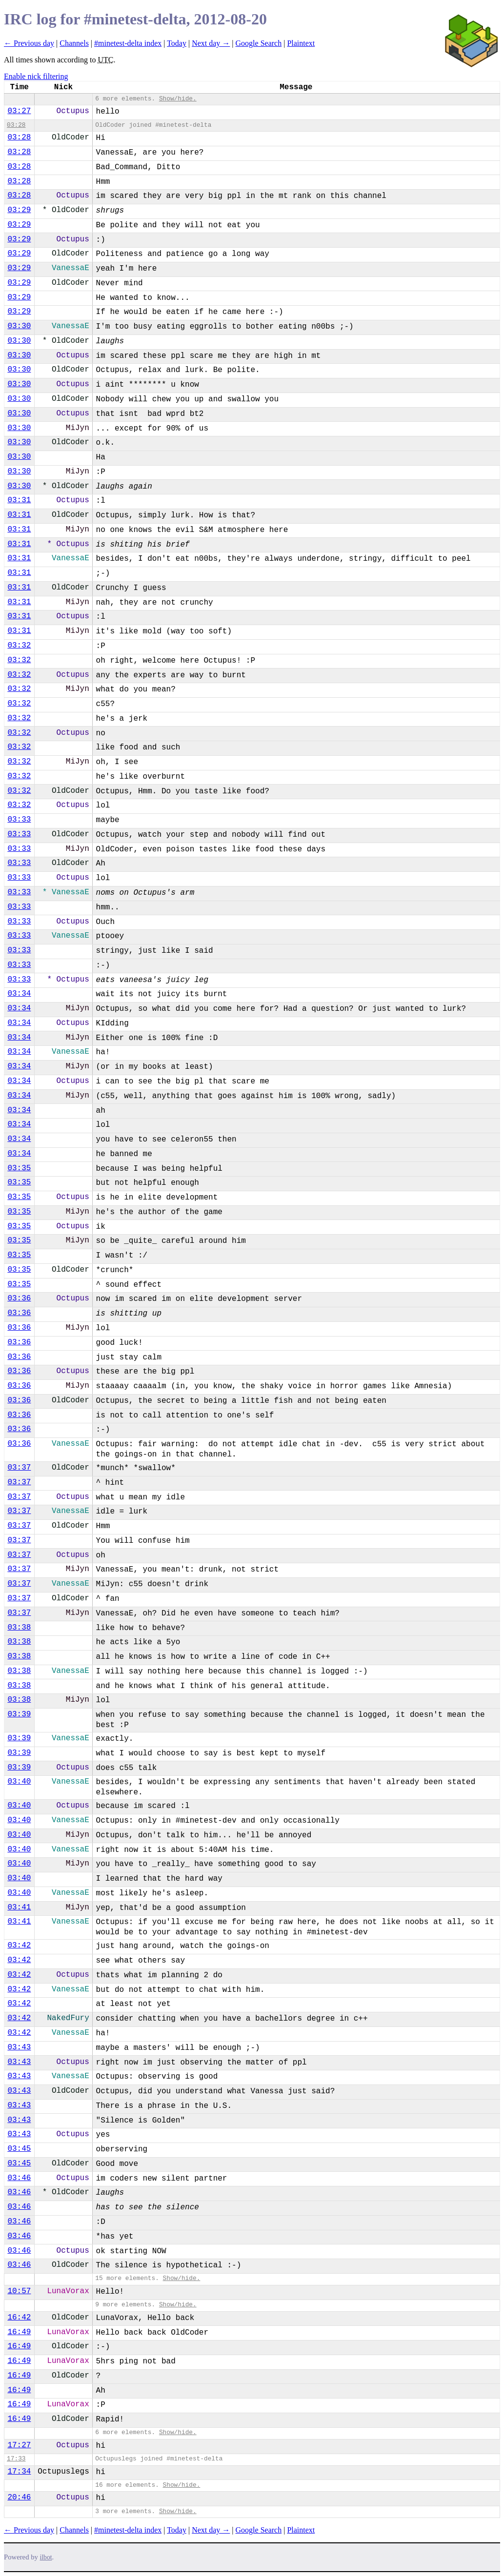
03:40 (19, 1781)
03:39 (19, 1714)
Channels (74, 43)
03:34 (19, 993)
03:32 (19, 645)
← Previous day (29, 43)
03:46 (19, 2178)
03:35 (19, 1168)
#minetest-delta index (127, 43)
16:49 (19, 2332)
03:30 (19, 326)
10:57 (19, 2291)
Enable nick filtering (36, 76)
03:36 (19, 1298)
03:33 (19, 819)
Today (176, 43)
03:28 (16, 125)
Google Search (259, 43)
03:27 (19, 111)
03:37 (19, 1467)
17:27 (19, 2445)
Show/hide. (178, 98)
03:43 (19, 2047)
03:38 (19, 1627)
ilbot (46, 2557)
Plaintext (301, 43)
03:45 (19, 2148)
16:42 (19, 2317)
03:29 (19, 210)
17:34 (19, 2471)
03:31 (19, 500)
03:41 (19, 1907)
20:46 (19, 2497)
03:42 (19, 1945)
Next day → (211, 43)
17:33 (16, 2458)
